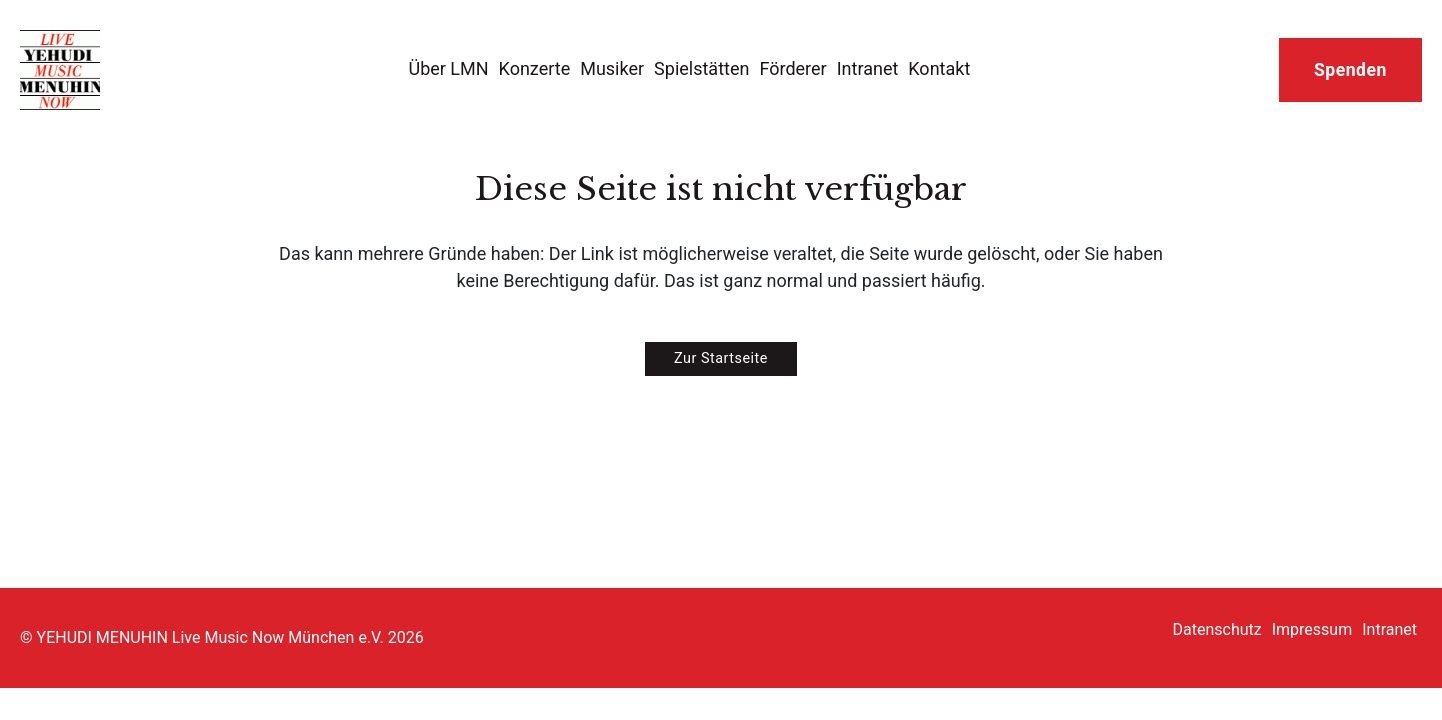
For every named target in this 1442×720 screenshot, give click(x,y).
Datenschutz (1217, 629)
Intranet (868, 68)
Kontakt (939, 68)
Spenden (1350, 70)
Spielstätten (701, 68)
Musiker (612, 68)
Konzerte (535, 68)
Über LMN (448, 68)
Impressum (1312, 629)
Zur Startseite (721, 358)
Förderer (792, 68)
